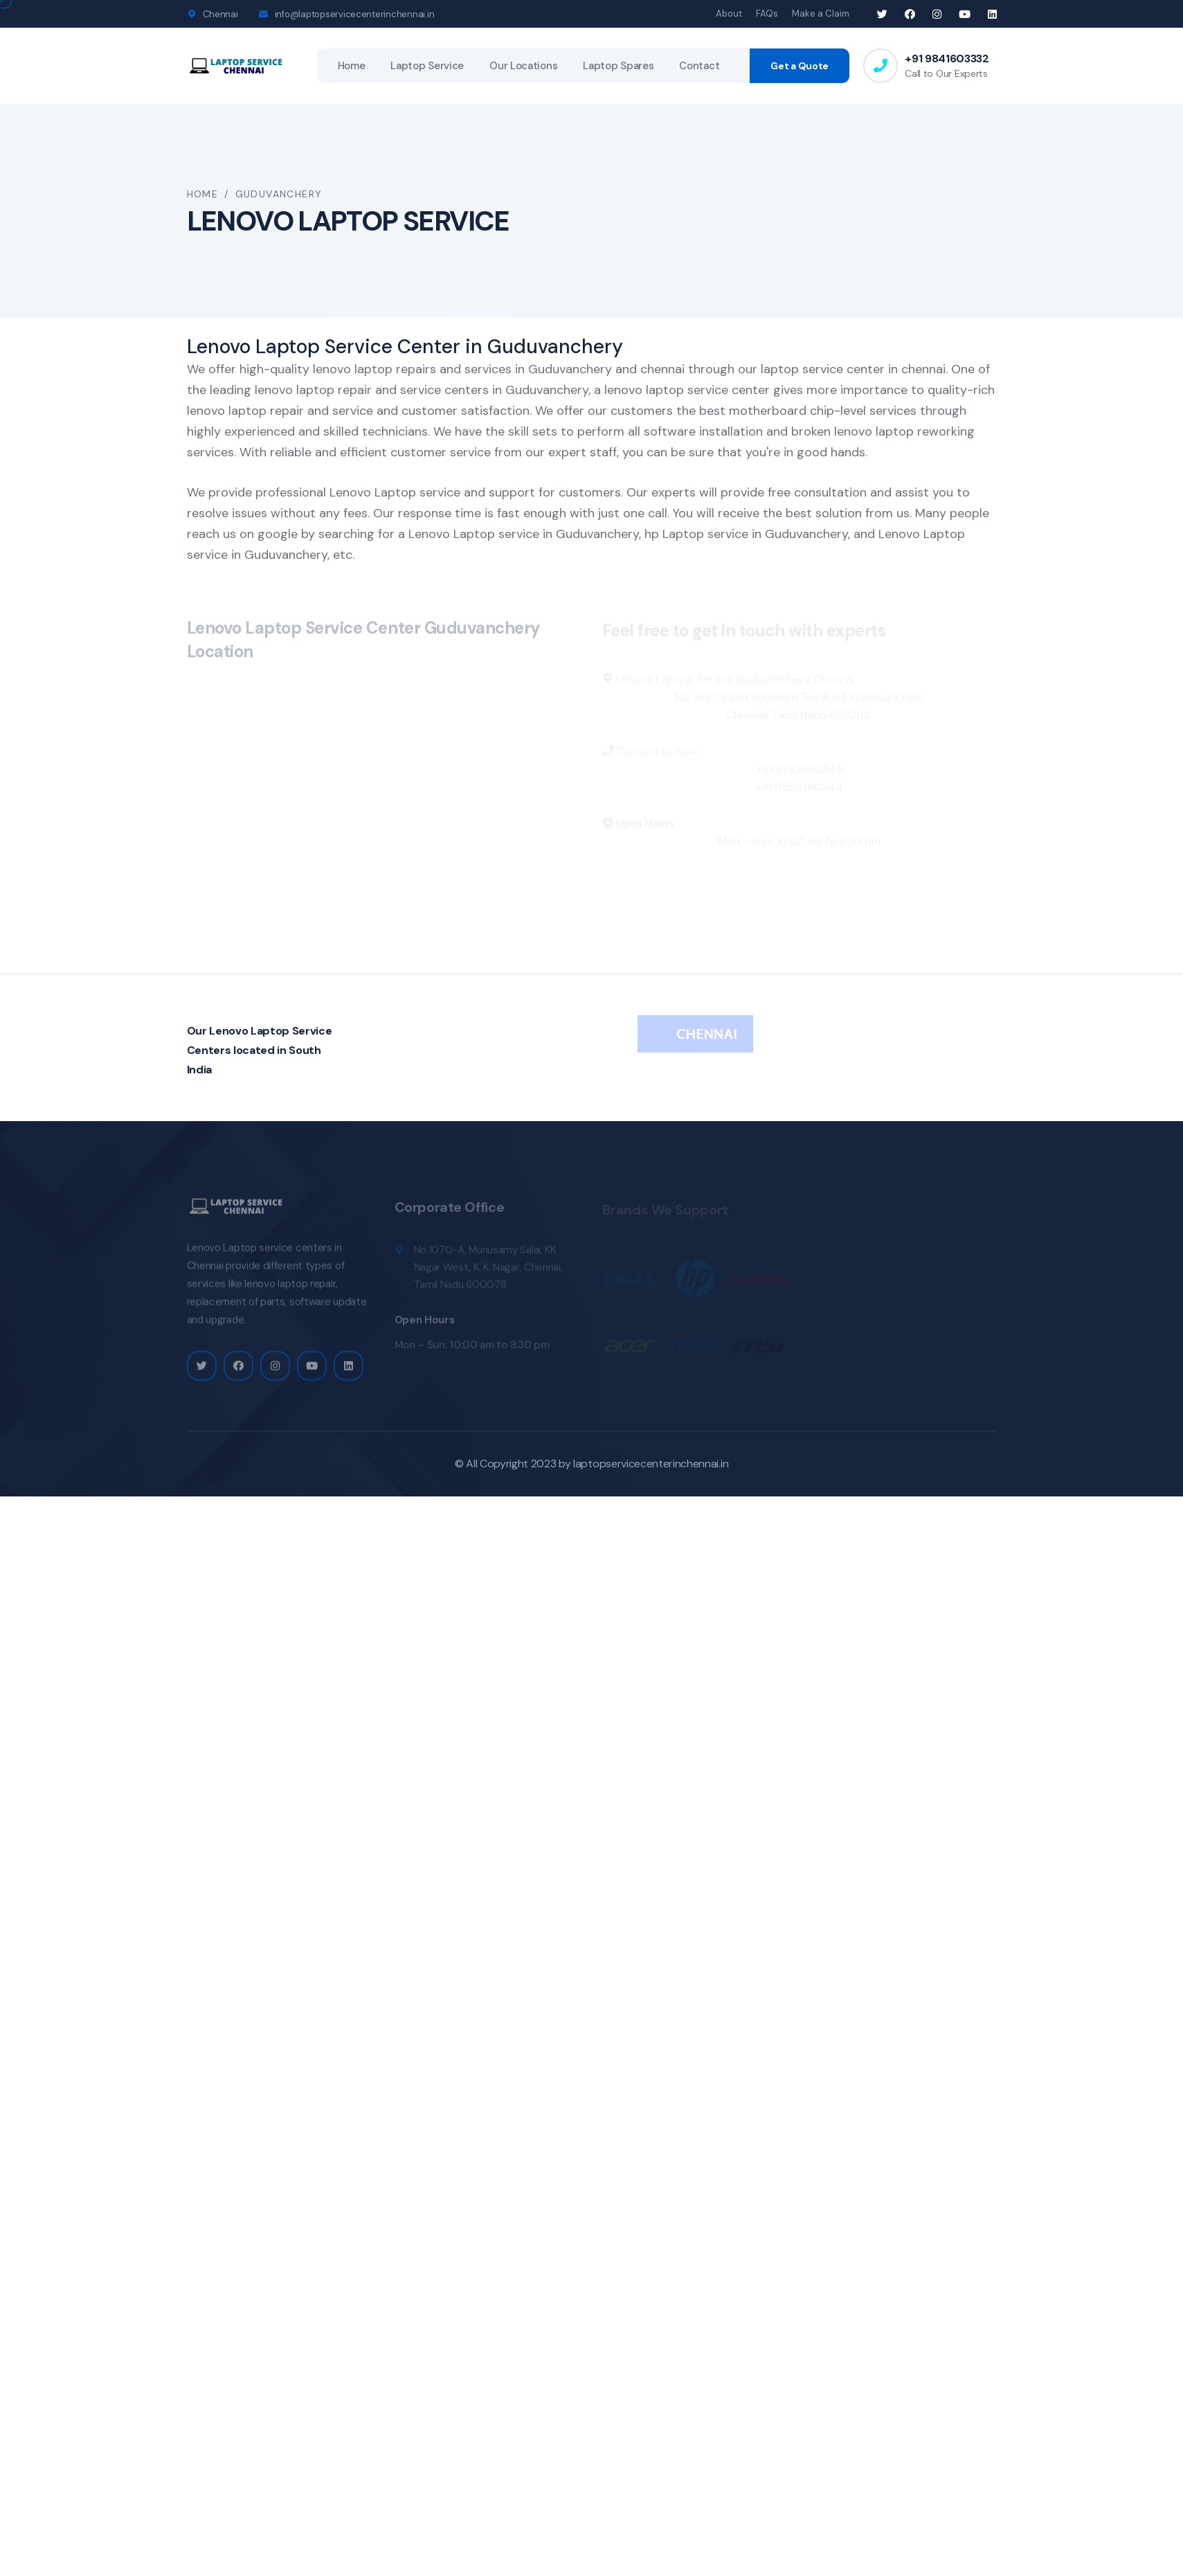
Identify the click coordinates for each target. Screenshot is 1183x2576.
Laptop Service (427, 66)
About (729, 13)
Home (351, 66)
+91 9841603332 (947, 58)
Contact (699, 66)
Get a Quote (799, 66)
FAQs (767, 13)
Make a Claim (820, 13)
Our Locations (523, 66)
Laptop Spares (618, 66)
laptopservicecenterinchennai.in (650, 1463)
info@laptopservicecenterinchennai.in (355, 14)
